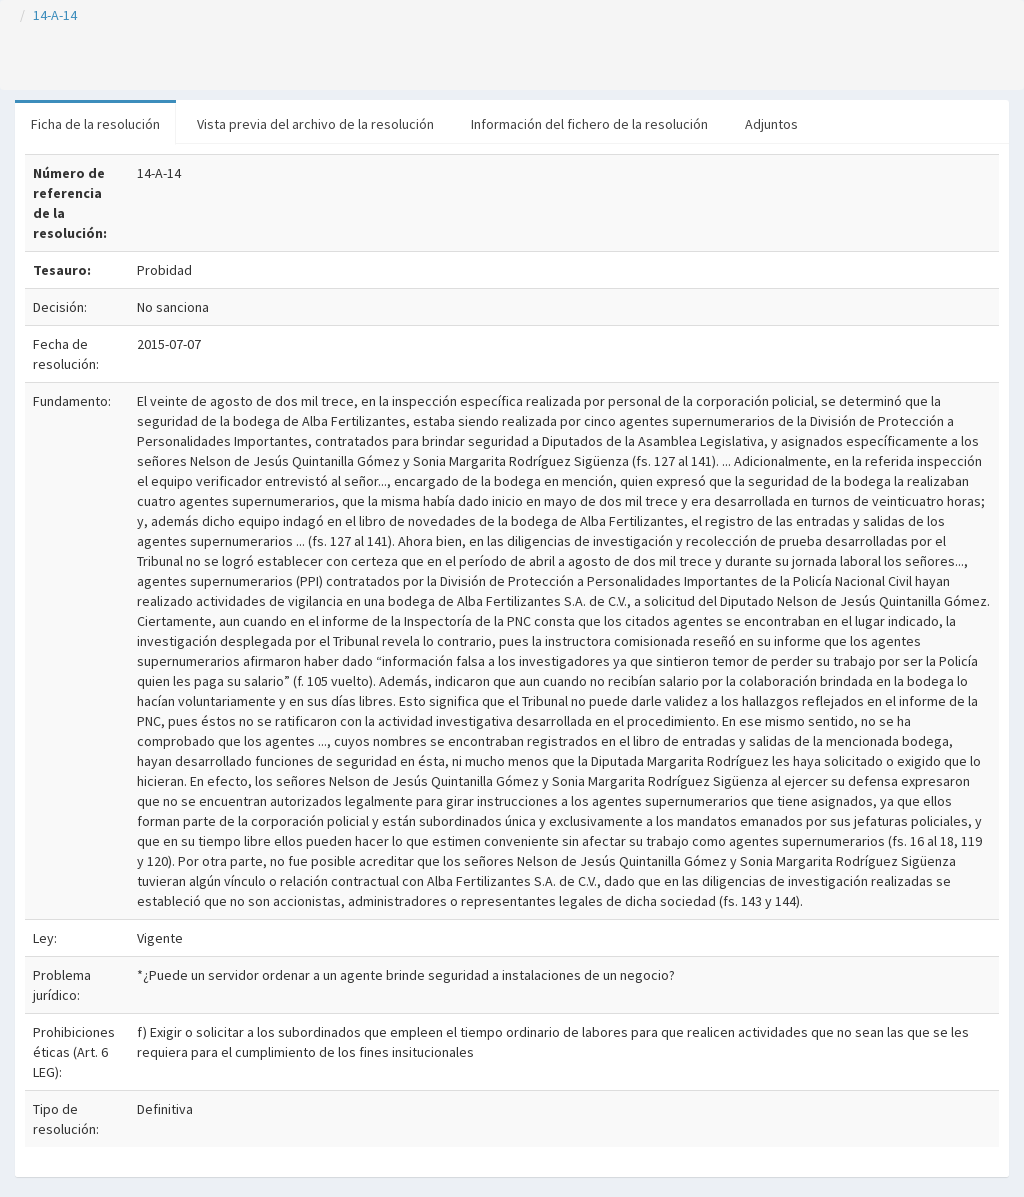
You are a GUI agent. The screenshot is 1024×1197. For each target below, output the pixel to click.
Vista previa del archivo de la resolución (315, 124)
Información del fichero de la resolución (589, 124)
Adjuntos (771, 124)
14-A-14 (55, 15)
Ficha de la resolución (95, 124)
